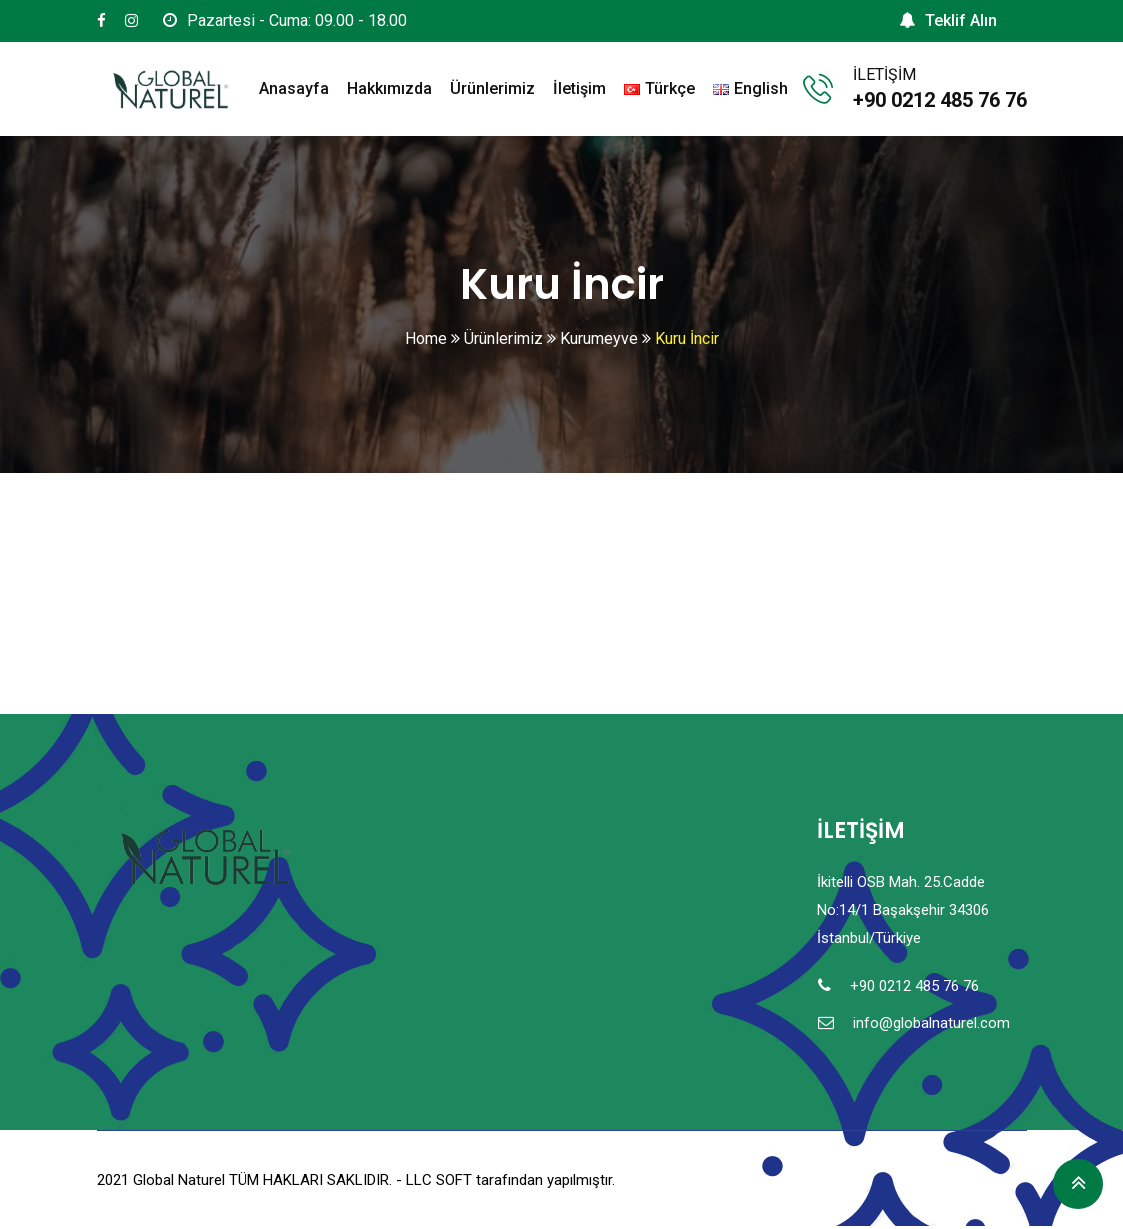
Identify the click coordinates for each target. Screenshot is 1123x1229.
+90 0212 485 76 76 (940, 100)
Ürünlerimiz (492, 88)
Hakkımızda (389, 88)
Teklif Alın (948, 20)
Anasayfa (294, 88)
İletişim (579, 88)
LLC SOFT (439, 1180)
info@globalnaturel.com (931, 1023)
